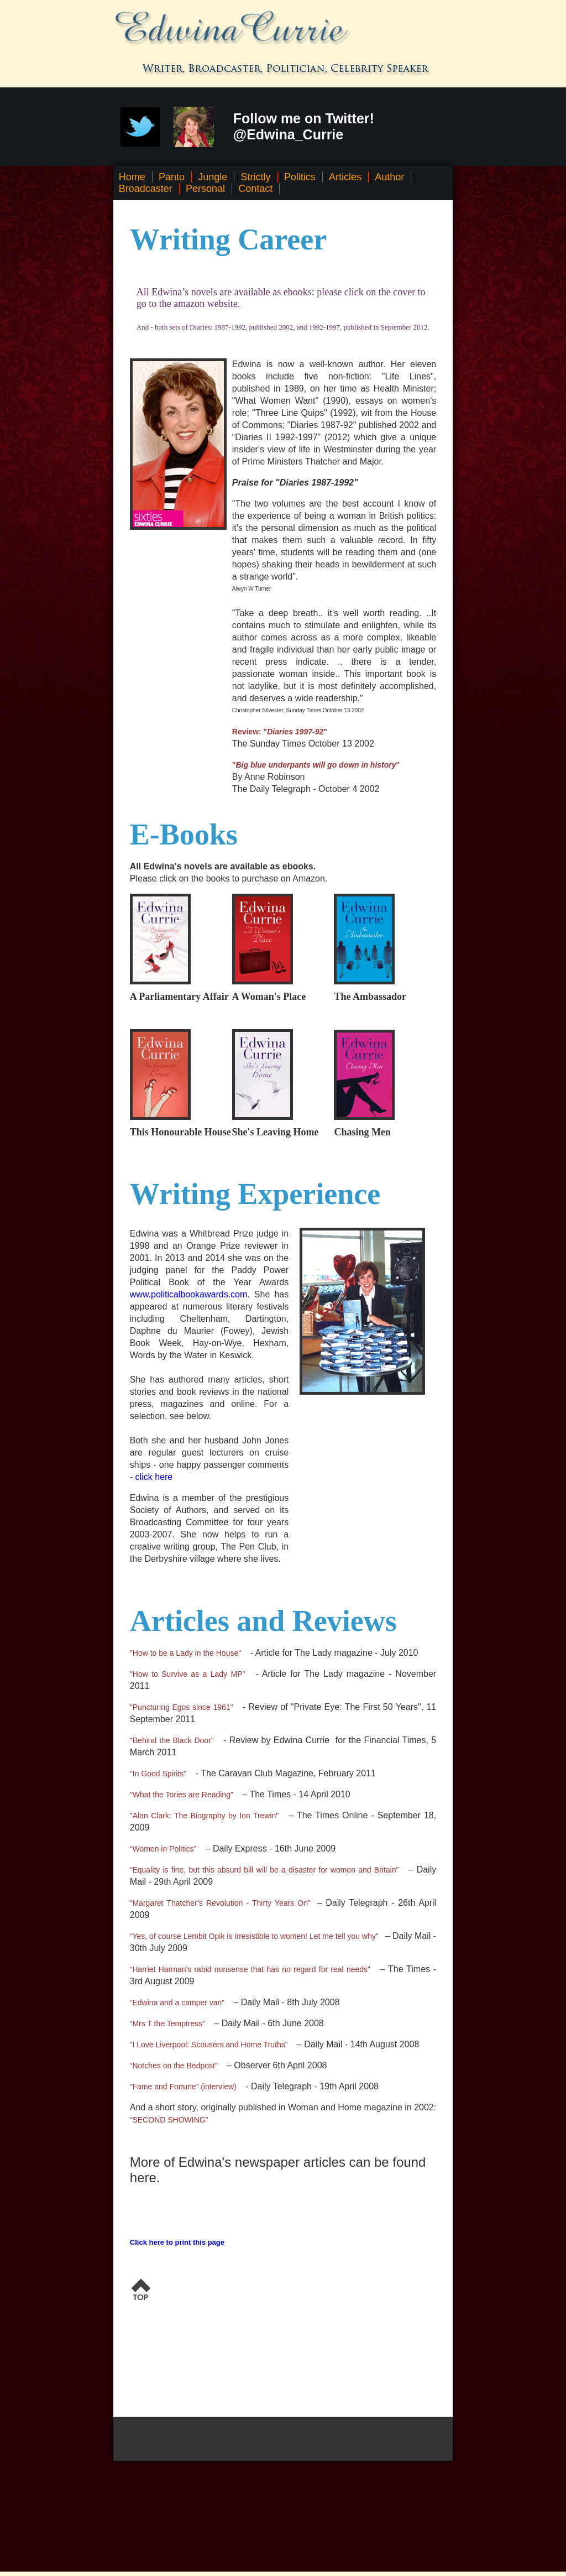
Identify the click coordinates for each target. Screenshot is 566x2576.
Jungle (212, 176)
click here (154, 1477)
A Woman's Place (269, 996)
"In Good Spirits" (158, 1773)
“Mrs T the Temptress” (167, 2023)
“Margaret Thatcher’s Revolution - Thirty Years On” (220, 1903)
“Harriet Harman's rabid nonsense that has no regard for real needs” (250, 1969)
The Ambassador (370, 996)
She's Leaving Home (275, 1132)
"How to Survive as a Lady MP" (187, 1674)
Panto (172, 176)
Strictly (256, 176)
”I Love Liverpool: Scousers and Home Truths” (209, 2044)
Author (389, 176)
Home (132, 176)
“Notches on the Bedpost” (174, 2065)
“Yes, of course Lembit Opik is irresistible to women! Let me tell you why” (254, 1936)
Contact (255, 188)
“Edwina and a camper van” (177, 2002)
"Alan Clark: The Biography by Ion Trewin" (204, 1815)
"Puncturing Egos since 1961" (181, 1707)
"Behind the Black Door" (172, 1740)
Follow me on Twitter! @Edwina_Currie (303, 126)
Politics (300, 176)
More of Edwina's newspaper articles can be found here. (278, 2170)
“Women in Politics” (163, 1848)
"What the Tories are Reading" (181, 1794)
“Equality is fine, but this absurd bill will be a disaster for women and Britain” (264, 1869)
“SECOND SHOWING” (169, 2119)
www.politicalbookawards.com (189, 1294)
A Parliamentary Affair (179, 996)
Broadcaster (145, 188)
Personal (205, 188)
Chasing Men (362, 1132)
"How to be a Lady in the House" (185, 1653)
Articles (345, 176)
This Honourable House (180, 1132)
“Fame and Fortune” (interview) (183, 2086)
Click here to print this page (177, 2242)
